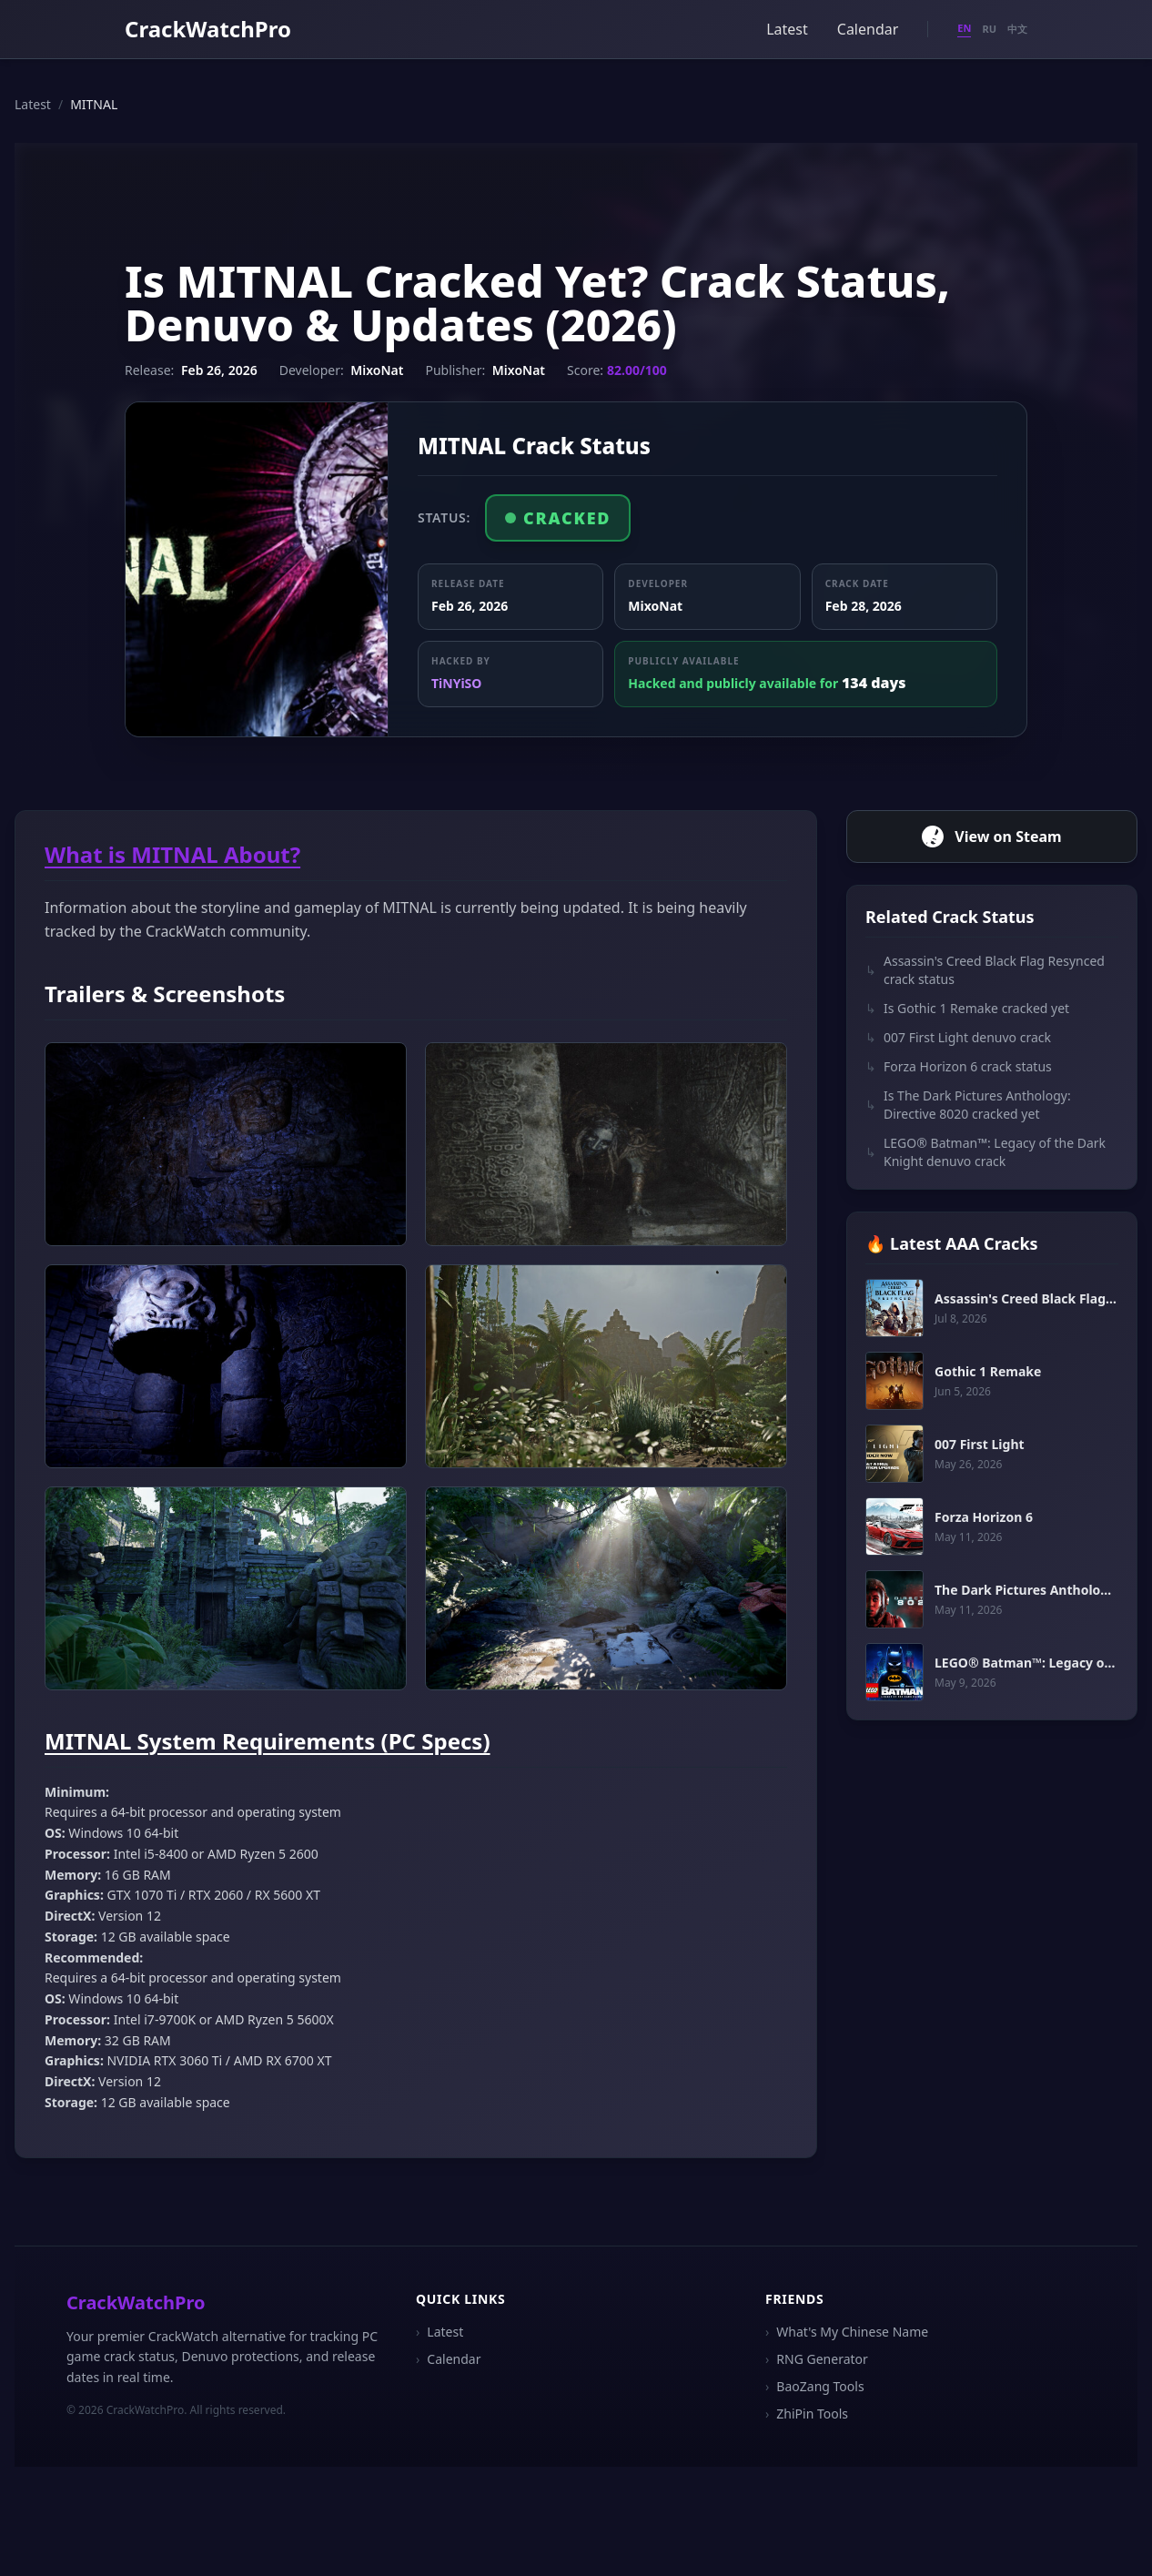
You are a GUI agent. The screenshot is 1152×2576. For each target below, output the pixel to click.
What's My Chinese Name (846, 2332)
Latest (787, 29)
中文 (1017, 28)
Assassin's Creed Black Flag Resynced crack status (985, 970)
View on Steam (991, 836)
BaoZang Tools (814, 2387)
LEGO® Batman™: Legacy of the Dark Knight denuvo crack (985, 1152)
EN (964, 28)
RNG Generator (816, 2359)
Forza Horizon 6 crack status (958, 1067)
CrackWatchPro (208, 29)
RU (989, 28)
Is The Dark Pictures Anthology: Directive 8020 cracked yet (968, 1104)
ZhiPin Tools (806, 2414)
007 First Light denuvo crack (958, 1038)
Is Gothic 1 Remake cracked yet (967, 1008)
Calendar (868, 29)
